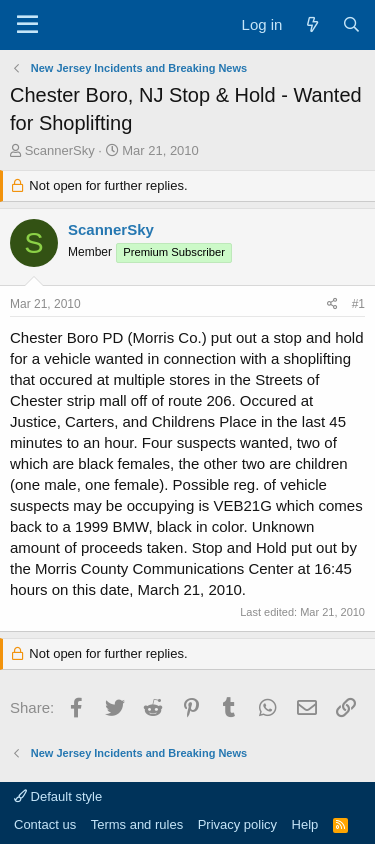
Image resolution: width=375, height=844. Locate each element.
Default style (58, 796)
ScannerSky (60, 150)
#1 (358, 304)
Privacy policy (237, 824)
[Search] (351, 24)
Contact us (45, 824)
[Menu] (27, 25)
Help (305, 824)
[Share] (332, 304)
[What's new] (311, 24)
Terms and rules (137, 824)
